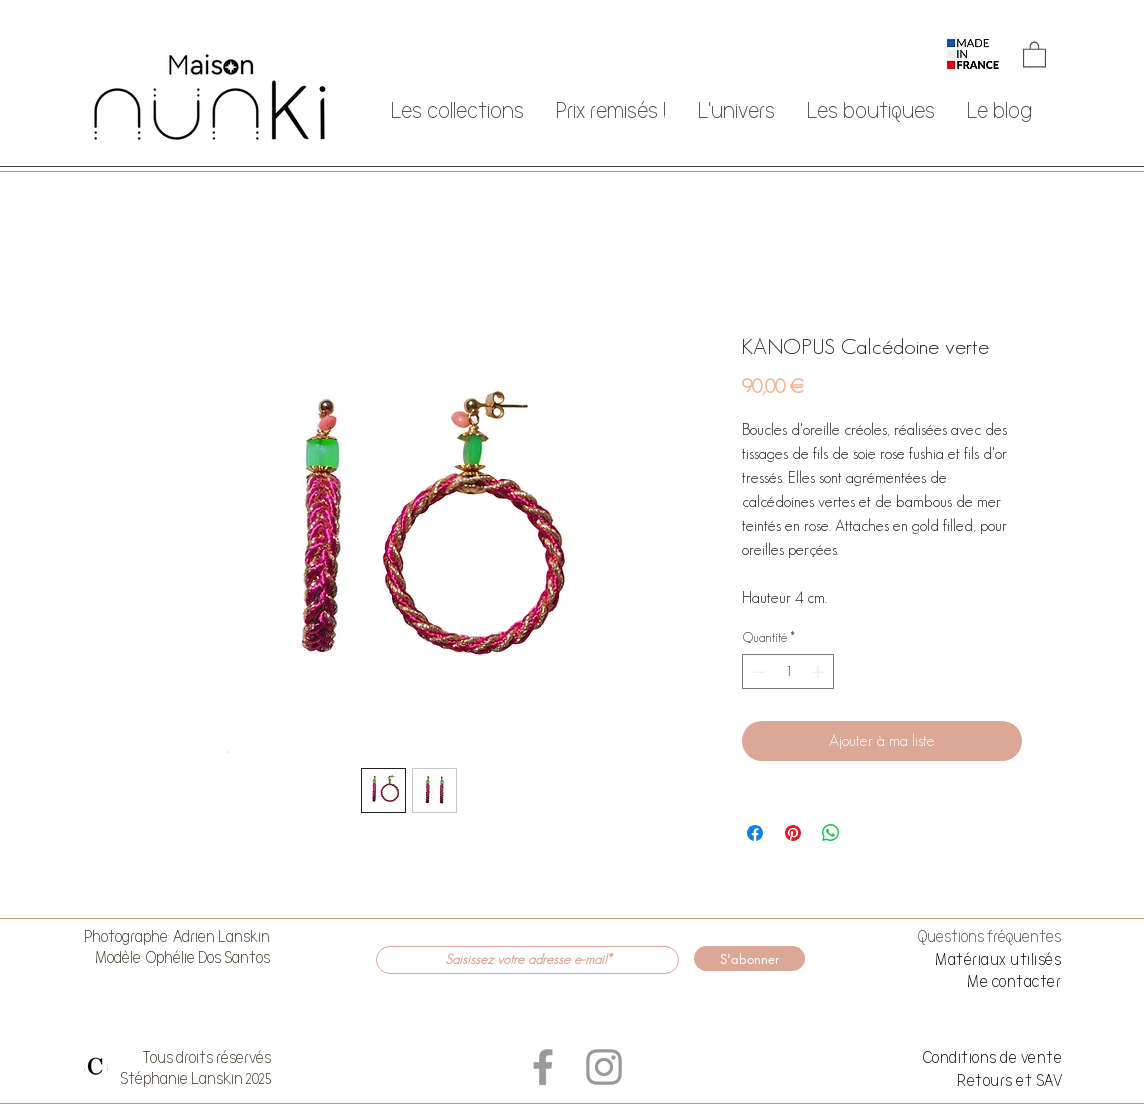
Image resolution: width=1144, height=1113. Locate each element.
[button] (1034, 53)
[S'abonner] (749, 958)
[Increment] (820, 672)
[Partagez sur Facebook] (755, 833)
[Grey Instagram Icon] (604, 1067)
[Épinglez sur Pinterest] (793, 833)
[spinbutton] (788, 672)
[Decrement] (757, 672)
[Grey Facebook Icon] (543, 1067)
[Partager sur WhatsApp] (831, 833)
